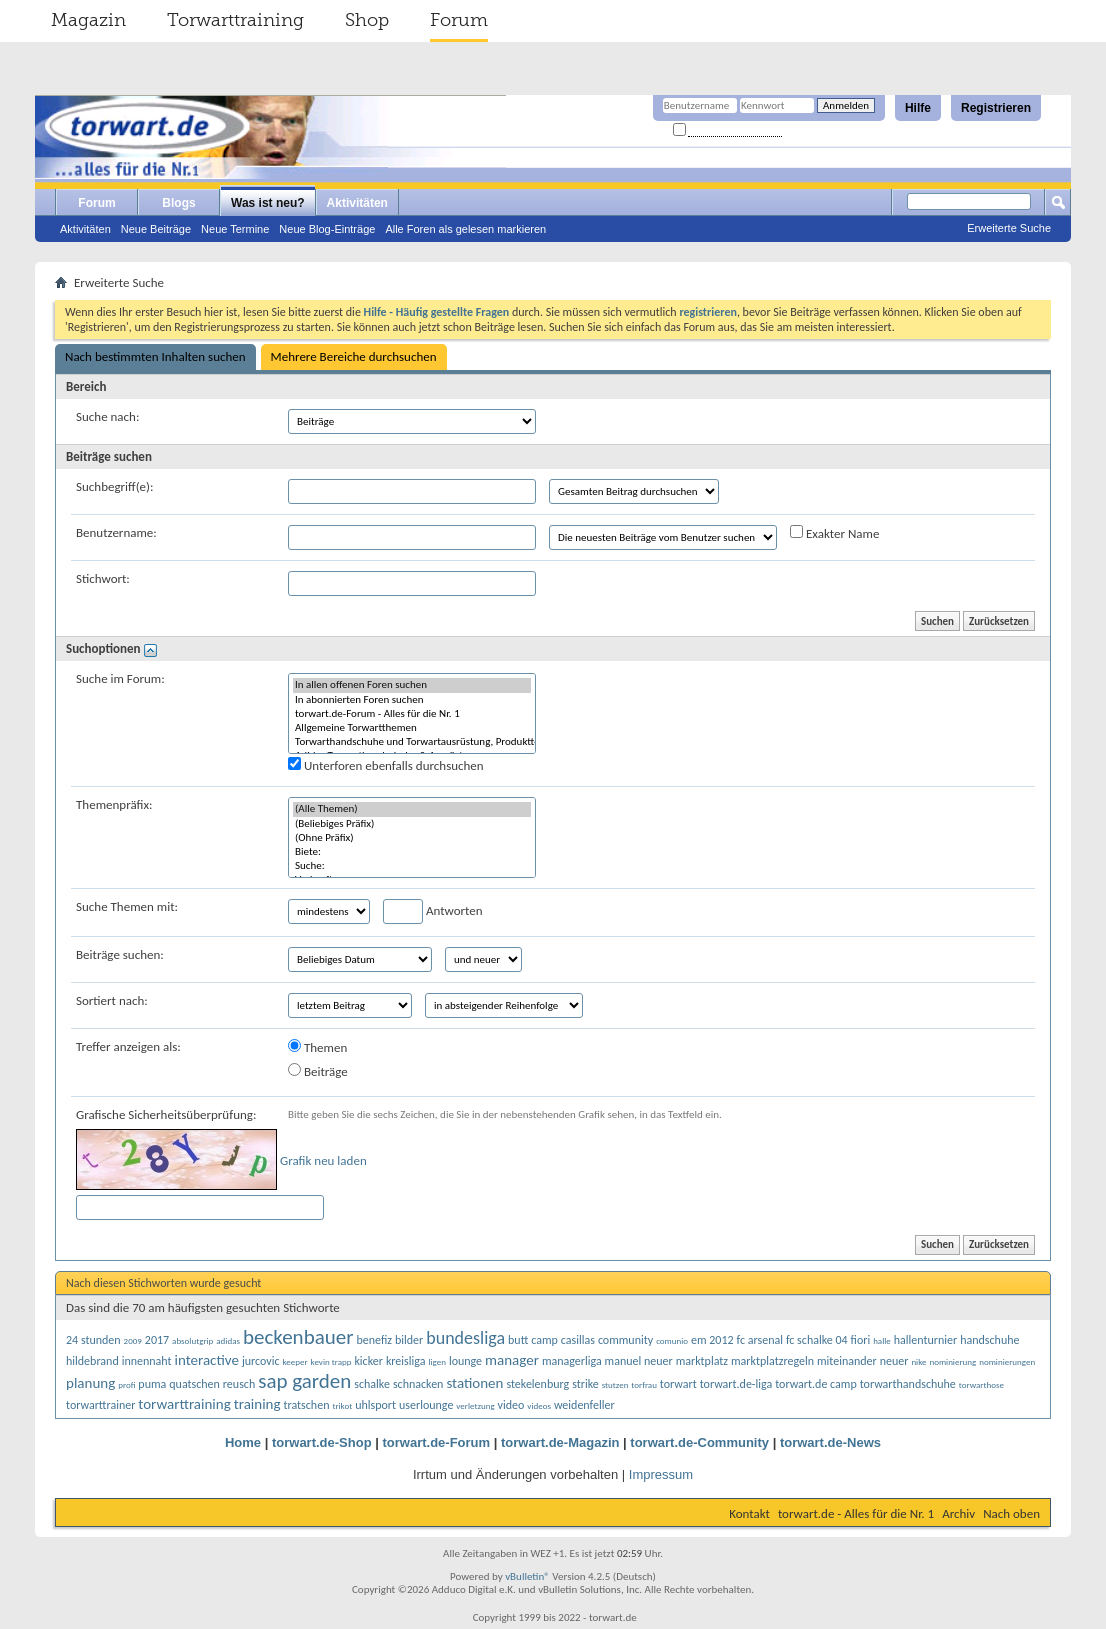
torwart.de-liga (736, 1384)
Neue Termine (235, 229)
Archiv (958, 1513)
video (511, 1405)
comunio (672, 1340)
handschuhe (989, 1340)
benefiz (374, 1340)
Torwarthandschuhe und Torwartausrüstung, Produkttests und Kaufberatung (412, 742)
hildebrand (92, 1361)
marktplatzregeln (772, 1361)
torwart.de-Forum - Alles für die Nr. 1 (412, 714)
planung (90, 1383)
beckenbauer (298, 1337)
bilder (409, 1340)
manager (512, 1360)
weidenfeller (584, 1405)
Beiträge (318, 1071)
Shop (367, 20)
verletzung (475, 1405)
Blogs (178, 203)
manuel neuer (639, 1361)
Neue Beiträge (156, 229)
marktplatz (702, 1361)
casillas (578, 1340)
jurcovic (261, 1361)
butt (518, 1340)
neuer (894, 1361)
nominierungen (1007, 1361)
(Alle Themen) (412, 809)
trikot (342, 1405)
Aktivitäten (85, 229)
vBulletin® (527, 1576)
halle (882, 1340)
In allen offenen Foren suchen (412, 685)
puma (152, 1384)
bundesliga (465, 1338)
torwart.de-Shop (322, 1442)
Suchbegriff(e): (114, 486)
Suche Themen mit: (127, 906)
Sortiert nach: (112, 1000)
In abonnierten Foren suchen (412, 700)
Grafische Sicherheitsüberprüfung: (166, 1114)
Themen (317, 1047)
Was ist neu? (268, 203)
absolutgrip (192, 1340)
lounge (465, 1361)
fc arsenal (760, 1340)
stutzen (615, 1384)
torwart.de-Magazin (560, 1442)
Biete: (412, 852)
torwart (678, 1384)
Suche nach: (107, 416)
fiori (861, 1340)
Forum (459, 20)
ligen (437, 1361)
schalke (372, 1384)
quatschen (194, 1384)
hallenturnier (925, 1340)
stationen (474, 1383)
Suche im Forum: (120, 678)
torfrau (644, 1384)
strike (585, 1384)
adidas (228, 1340)
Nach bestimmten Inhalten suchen (155, 356)
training (257, 1404)
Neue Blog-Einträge (327, 229)
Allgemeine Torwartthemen (412, 728)
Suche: (412, 866)
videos (539, 1405)
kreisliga (406, 1361)
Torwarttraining (235, 20)
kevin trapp (331, 1361)
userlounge (426, 1405)
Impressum (661, 1474)
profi (126, 1384)
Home (243, 1442)
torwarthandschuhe (908, 1384)
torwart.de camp (816, 1384)
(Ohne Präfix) (412, 838)
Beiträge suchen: (120, 954)
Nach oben (1011, 1513)
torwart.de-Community (699, 1442)
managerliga (572, 1361)
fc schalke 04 (817, 1340)
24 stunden (93, 1340)
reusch (239, 1384)
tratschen (306, 1405)
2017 (157, 1340)
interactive (207, 1360)
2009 (133, 1340)
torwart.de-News (830, 1442)
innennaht (147, 1361)
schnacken (418, 1384)
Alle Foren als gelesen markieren (465, 229)
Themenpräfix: (114, 804)
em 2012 (712, 1340)
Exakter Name (834, 533)
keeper (295, 1361)
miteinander (847, 1361)
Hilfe (918, 108)
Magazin (88, 20)
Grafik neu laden (323, 1160)
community (625, 1340)
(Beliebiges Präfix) (412, 824)
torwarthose (981, 1384)
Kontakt (749, 1513)
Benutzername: (116, 532)
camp (544, 1340)
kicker (368, 1361)
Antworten (433, 911)
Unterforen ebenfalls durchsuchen (386, 765)
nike (918, 1361)
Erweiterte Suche (1009, 228)
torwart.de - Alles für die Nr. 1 (856, 1513)
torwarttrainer (100, 1405)
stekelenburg (537, 1384)
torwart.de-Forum (437, 1442)
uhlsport (375, 1405)
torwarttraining (184, 1404)
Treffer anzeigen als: (128, 1046)
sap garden (304, 1381)
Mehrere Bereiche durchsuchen (354, 356)
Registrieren (996, 108)
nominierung (952, 1361)
